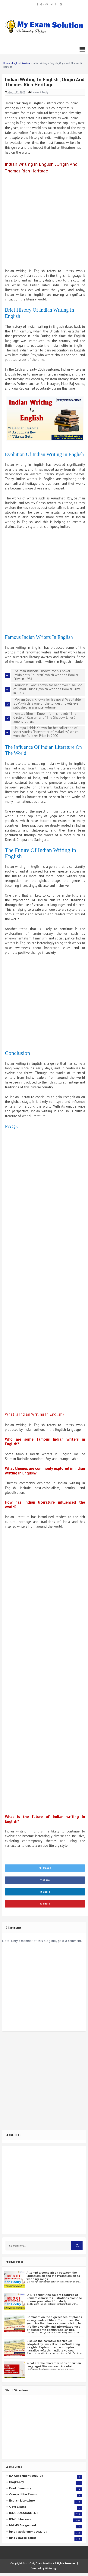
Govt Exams (17, 2506)
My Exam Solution (42, 2563)
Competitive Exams (23, 2494)
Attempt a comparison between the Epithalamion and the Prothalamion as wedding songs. (53, 2276)
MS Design (51, 2568)
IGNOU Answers (20, 2519)
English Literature (22, 2500)
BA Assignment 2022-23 (26, 2475)
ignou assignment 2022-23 (28, 2531)
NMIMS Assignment (22, 2525)
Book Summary (20, 2488)
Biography (16, 2482)
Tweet (45, 1868)
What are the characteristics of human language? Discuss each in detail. (54, 2364)
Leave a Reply (40, 92)
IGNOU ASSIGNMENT (23, 2513)
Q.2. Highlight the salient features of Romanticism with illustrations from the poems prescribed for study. (54, 2298)
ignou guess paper (22, 2538)
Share (45, 1880)
